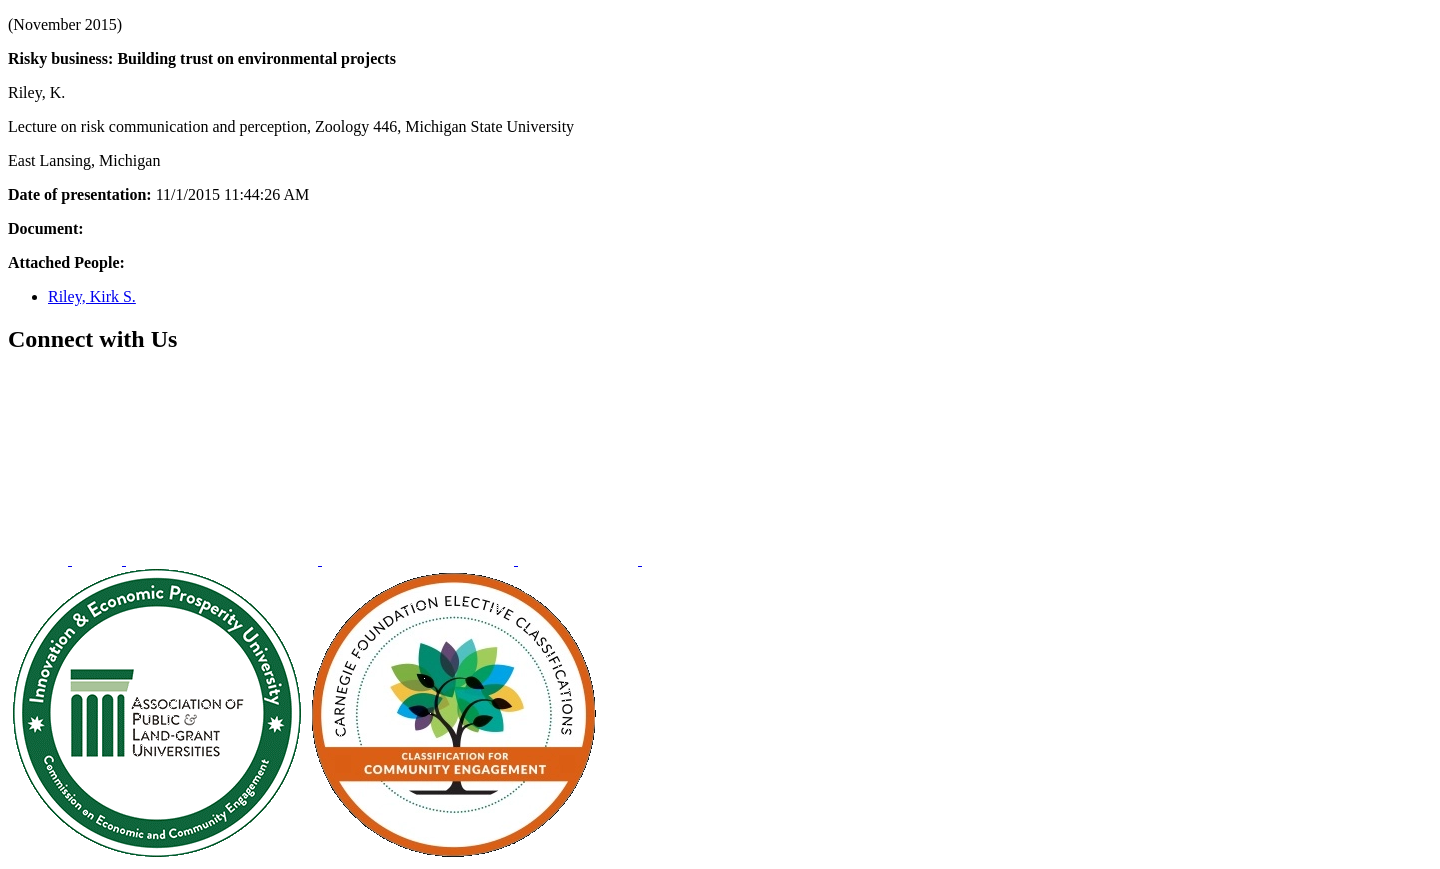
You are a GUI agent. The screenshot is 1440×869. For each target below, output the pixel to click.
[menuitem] (40, 559)
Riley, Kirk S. (92, 296)
